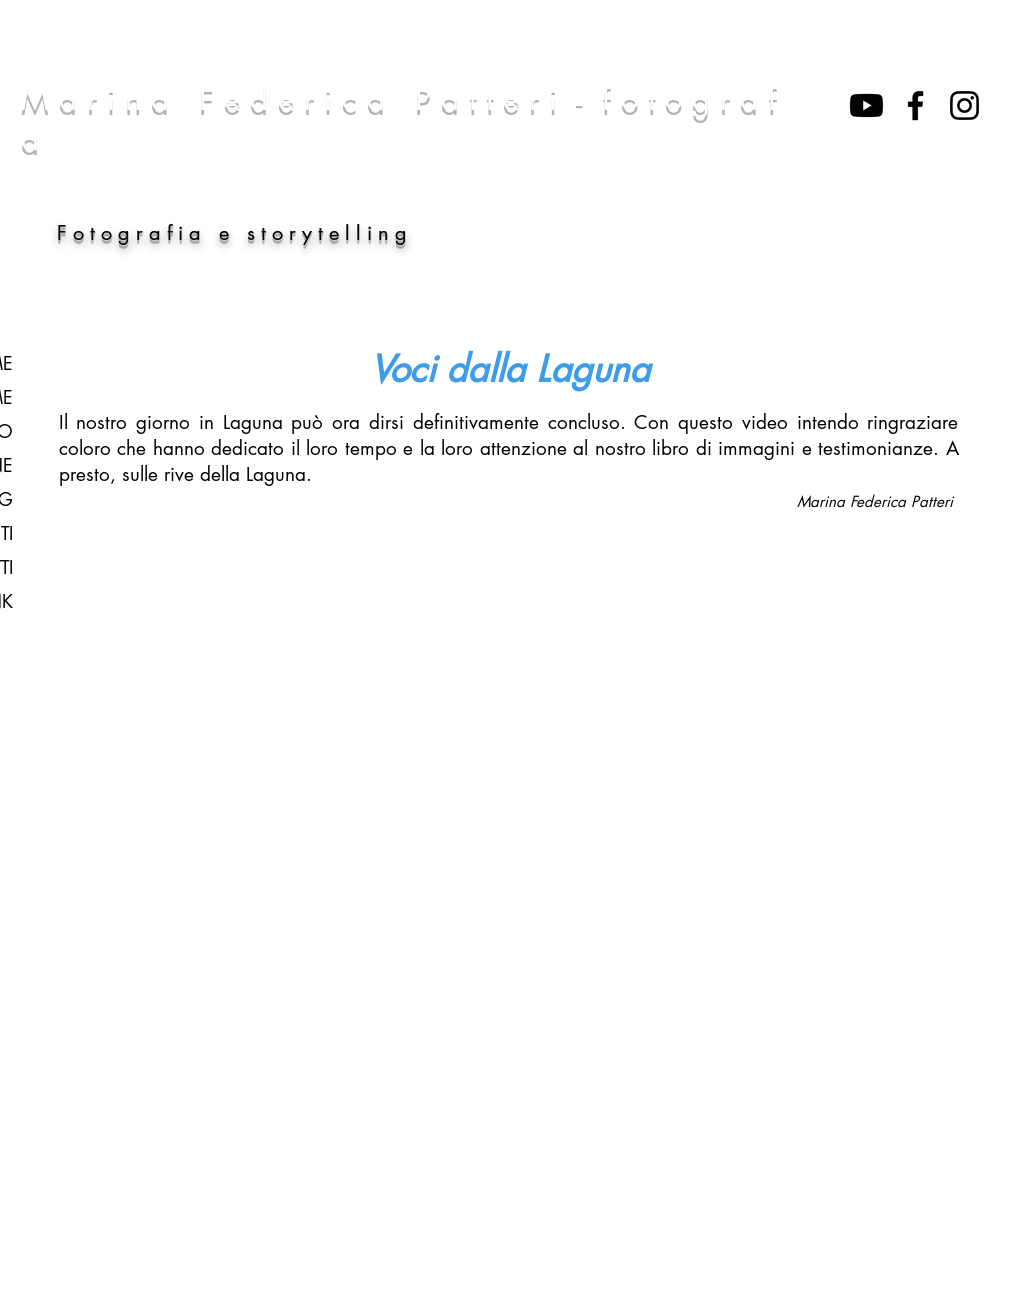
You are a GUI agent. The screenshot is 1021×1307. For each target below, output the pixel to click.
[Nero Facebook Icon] (915, 105)
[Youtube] (866, 105)
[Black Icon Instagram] (964, 105)
